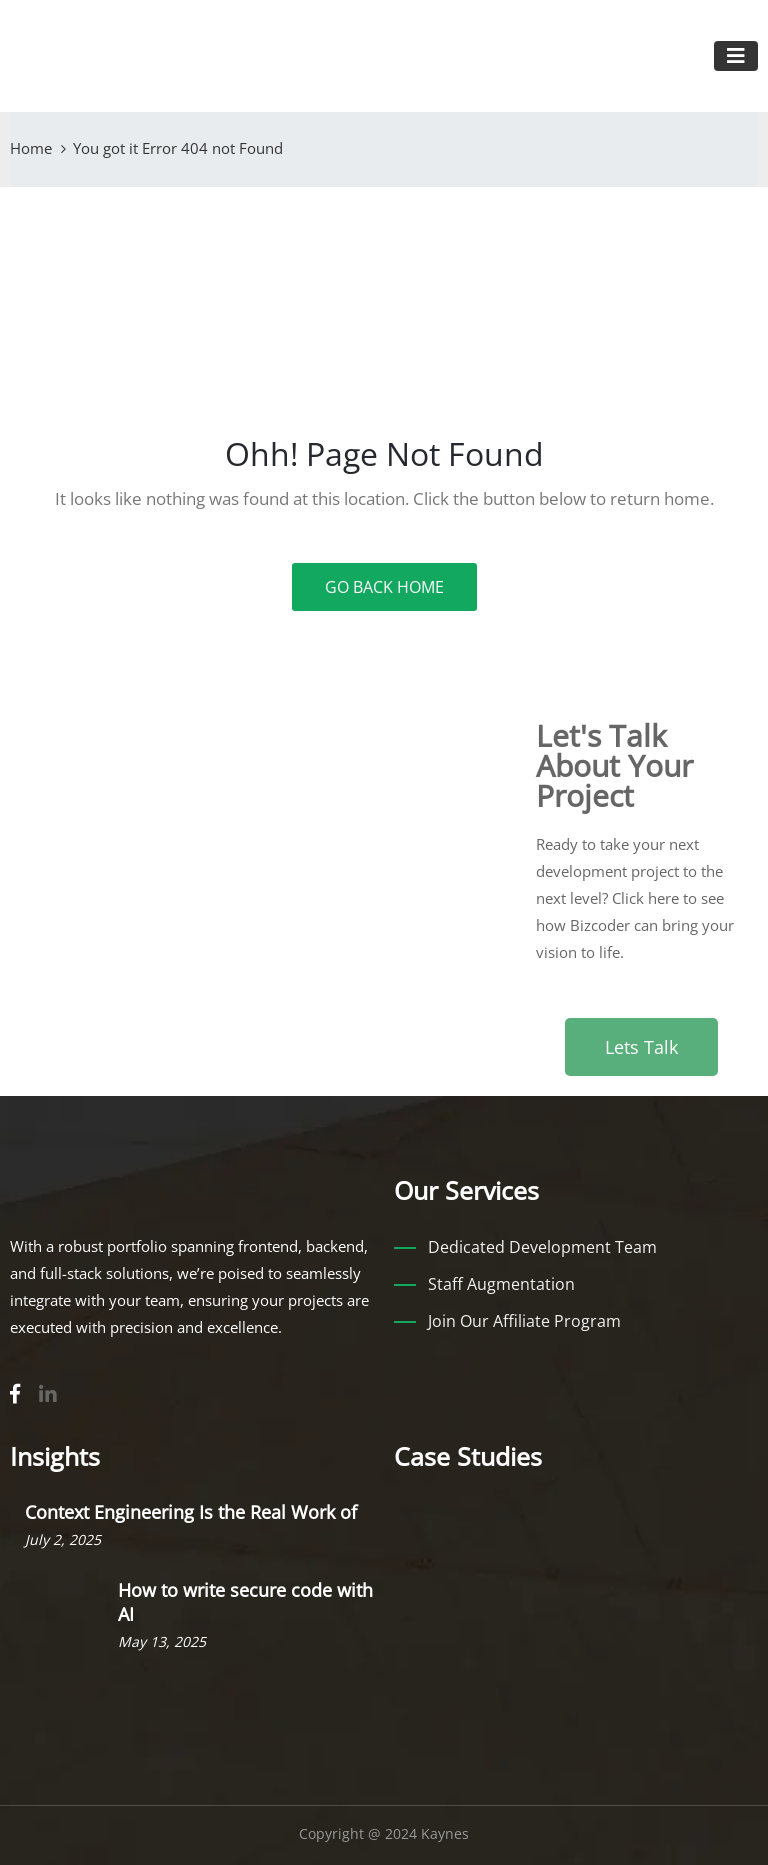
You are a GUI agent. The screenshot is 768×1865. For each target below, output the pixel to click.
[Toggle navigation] (736, 56)
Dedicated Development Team (542, 1247)
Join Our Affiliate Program (524, 1321)
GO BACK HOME (384, 587)
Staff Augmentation (501, 1284)
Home (31, 148)
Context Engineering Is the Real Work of (191, 1512)
